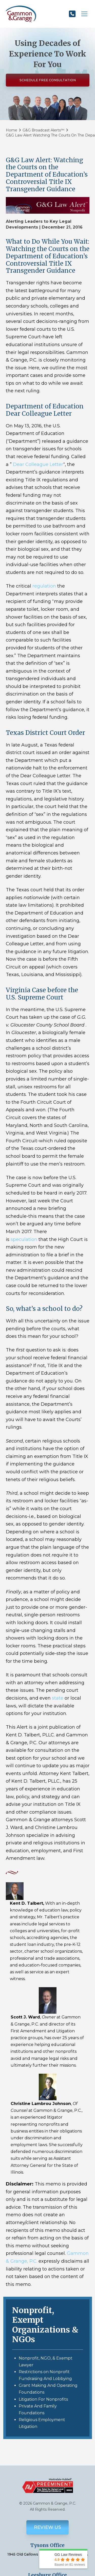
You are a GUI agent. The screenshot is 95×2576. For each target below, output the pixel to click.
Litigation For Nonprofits (43, 2399)
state (57, 1698)
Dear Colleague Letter (38, 464)
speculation (25, 1239)
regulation (44, 586)
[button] (84, 14)
